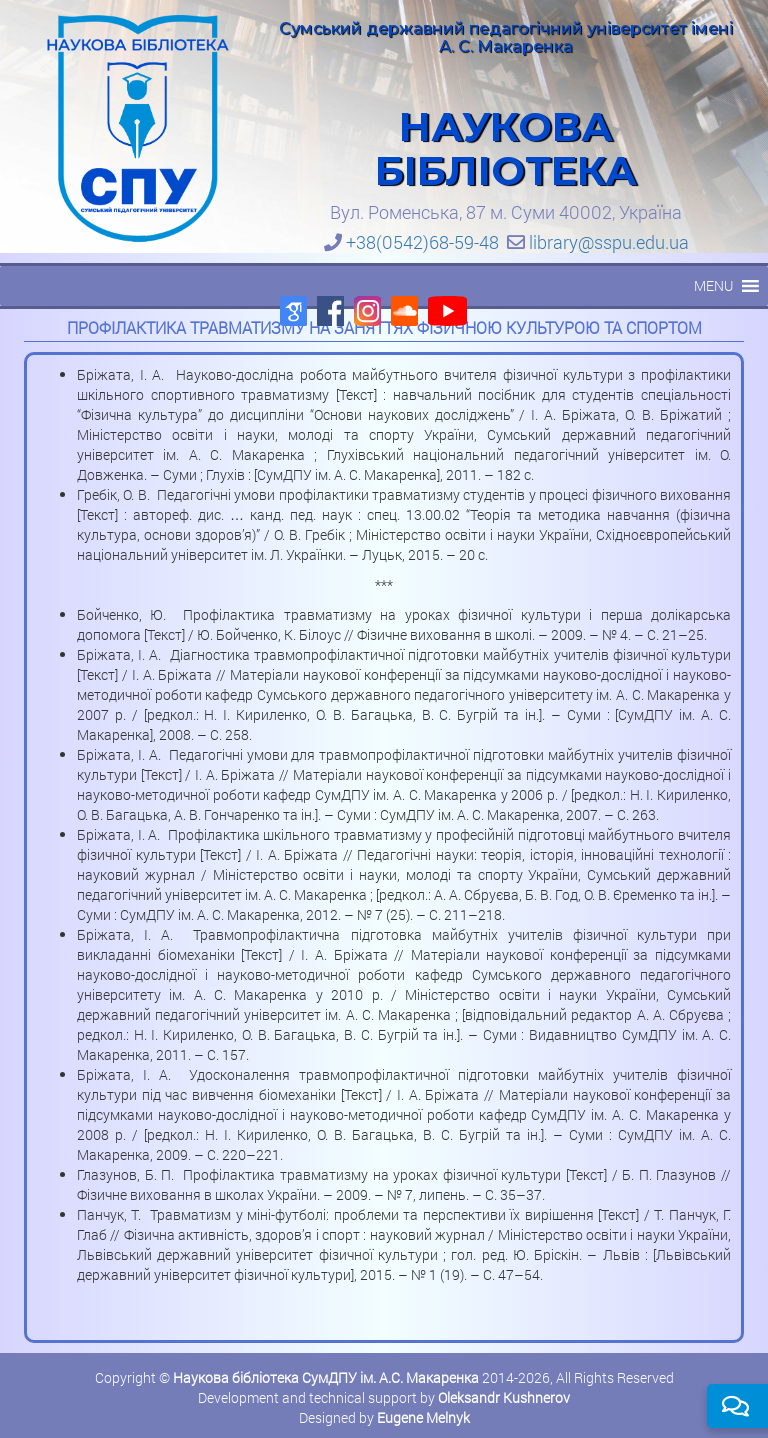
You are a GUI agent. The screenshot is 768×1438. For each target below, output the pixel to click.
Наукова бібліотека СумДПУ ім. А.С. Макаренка (326, 1377)
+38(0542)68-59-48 (422, 242)
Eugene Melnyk (423, 1417)
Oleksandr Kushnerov (504, 1397)
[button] (713, 286)
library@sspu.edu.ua (609, 242)
